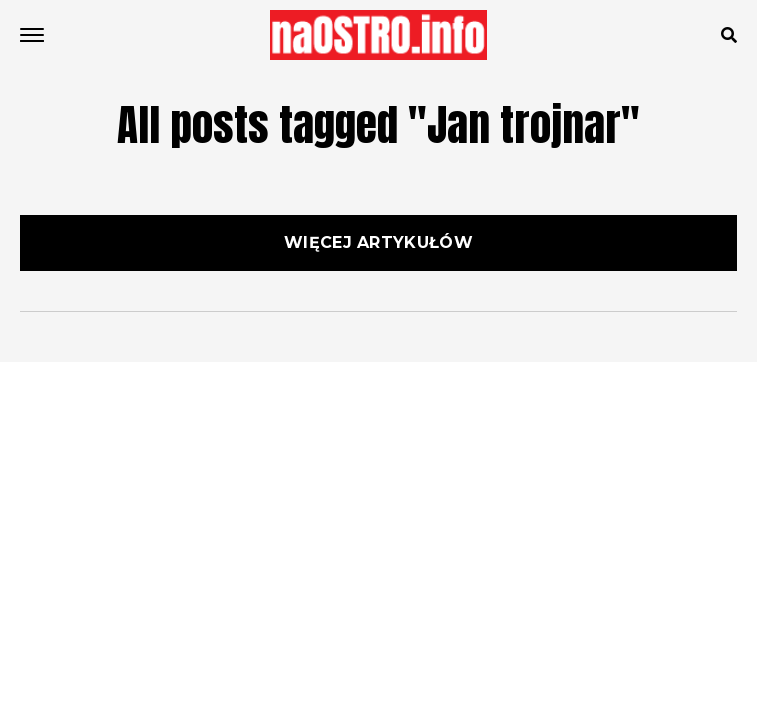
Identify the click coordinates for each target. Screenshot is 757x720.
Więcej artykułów (378, 242)
